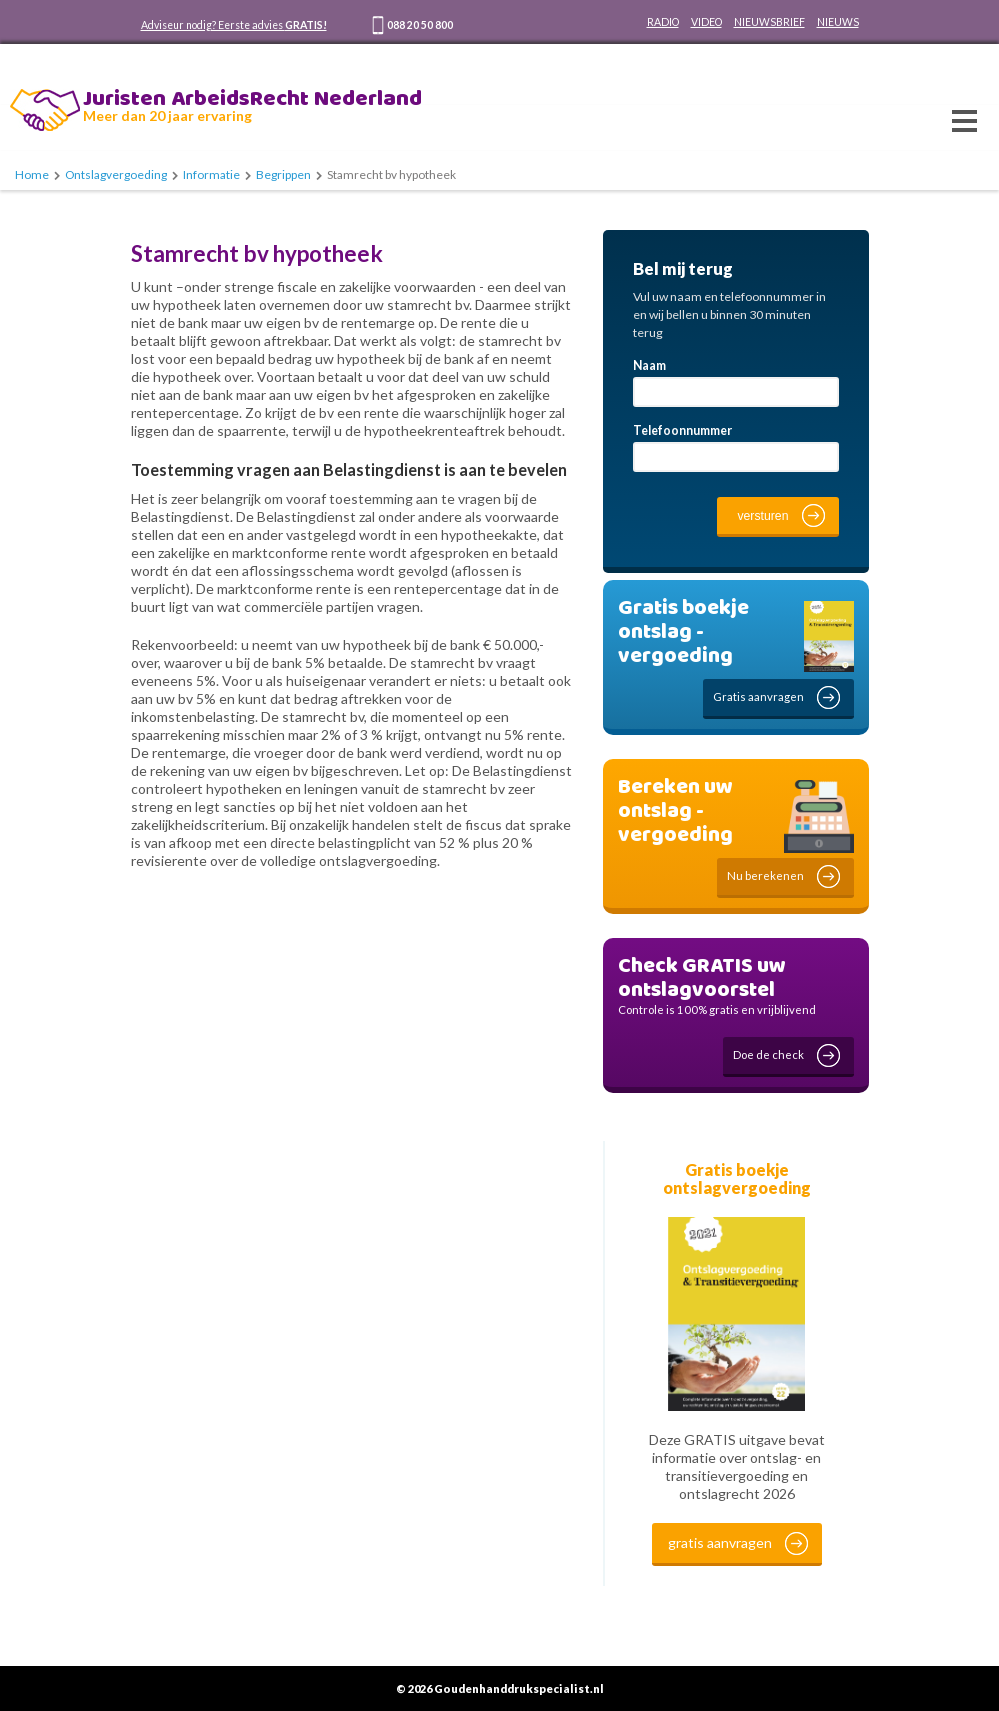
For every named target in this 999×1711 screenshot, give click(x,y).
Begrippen (283, 174)
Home (32, 174)
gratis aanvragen (720, 1542)
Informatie (211, 174)
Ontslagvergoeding (116, 174)
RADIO (663, 22)
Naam (649, 365)
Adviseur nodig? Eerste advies (234, 25)
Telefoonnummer (682, 430)
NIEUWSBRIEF (769, 22)
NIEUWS (838, 22)
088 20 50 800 (420, 25)
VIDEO (706, 22)
